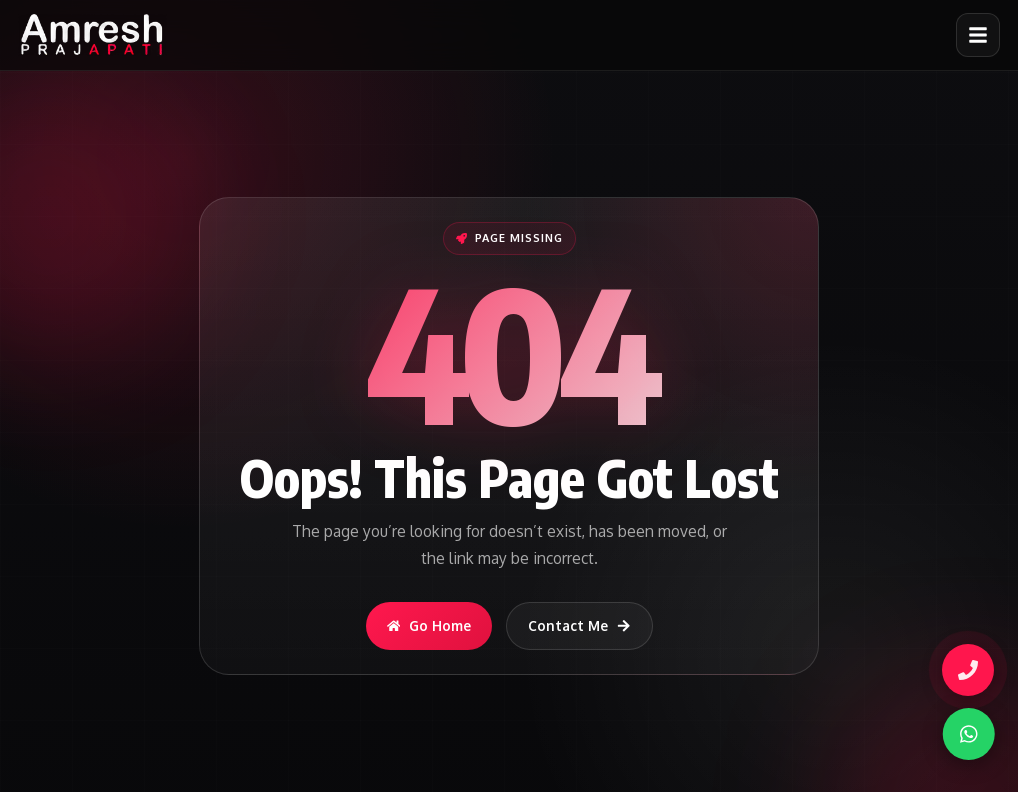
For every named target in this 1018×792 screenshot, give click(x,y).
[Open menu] (978, 35)
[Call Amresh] (965, 670)
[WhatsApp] (962, 734)
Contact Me (579, 625)
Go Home (429, 625)
